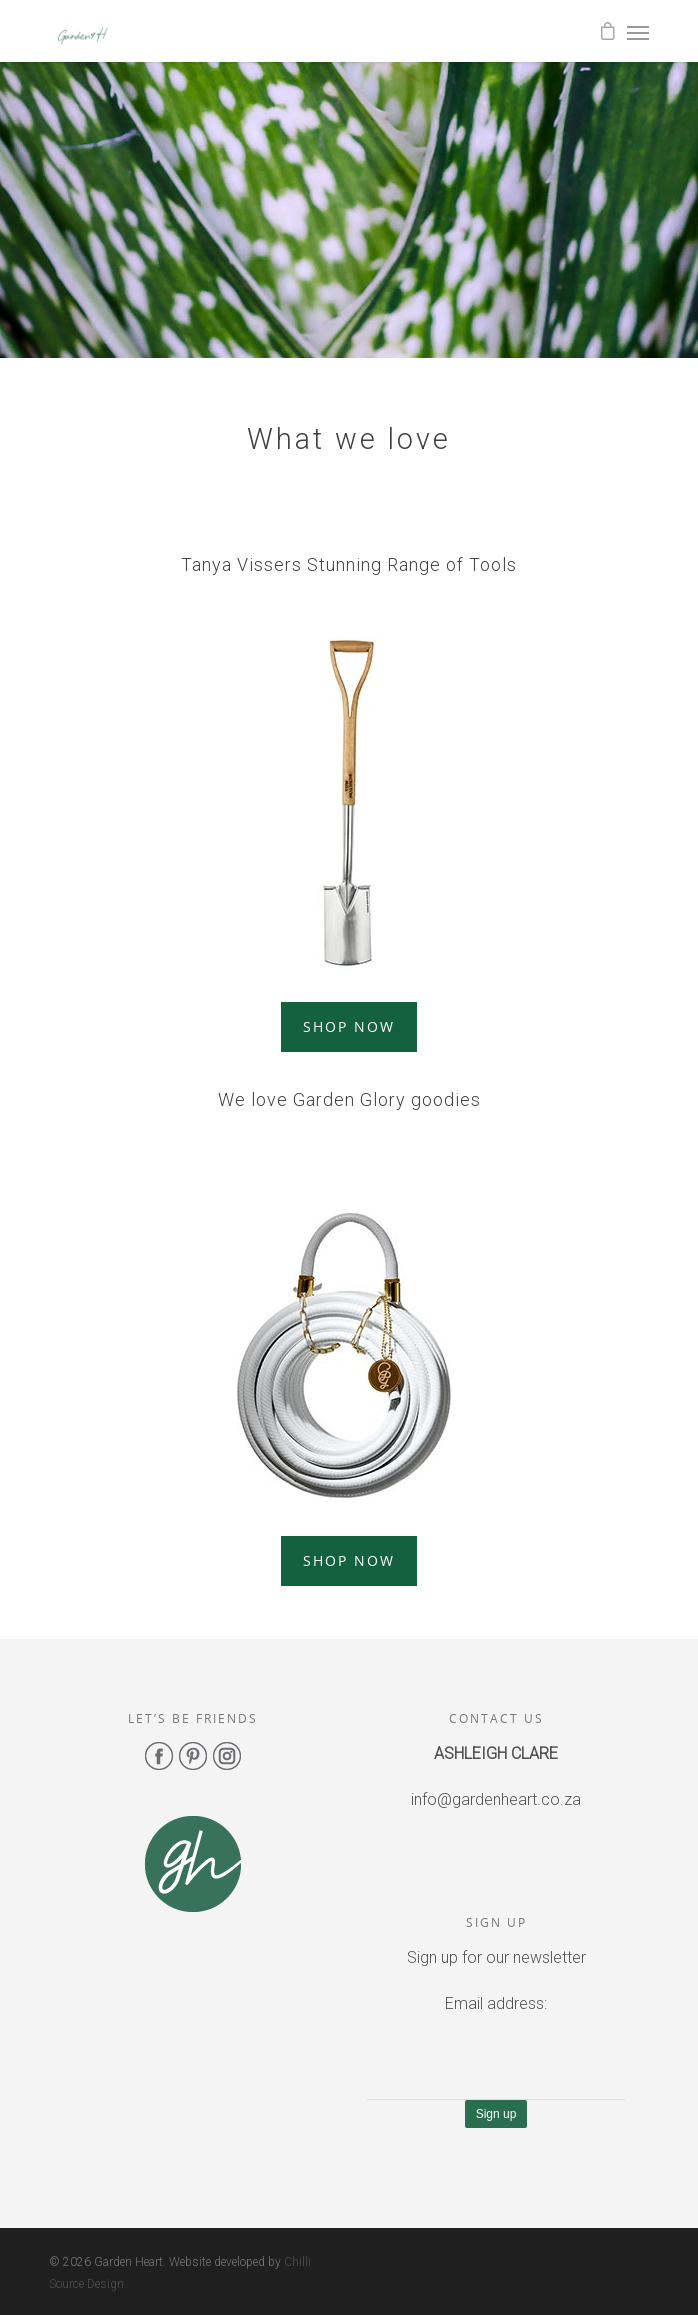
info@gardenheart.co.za (496, 1799)
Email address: (496, 2003)
